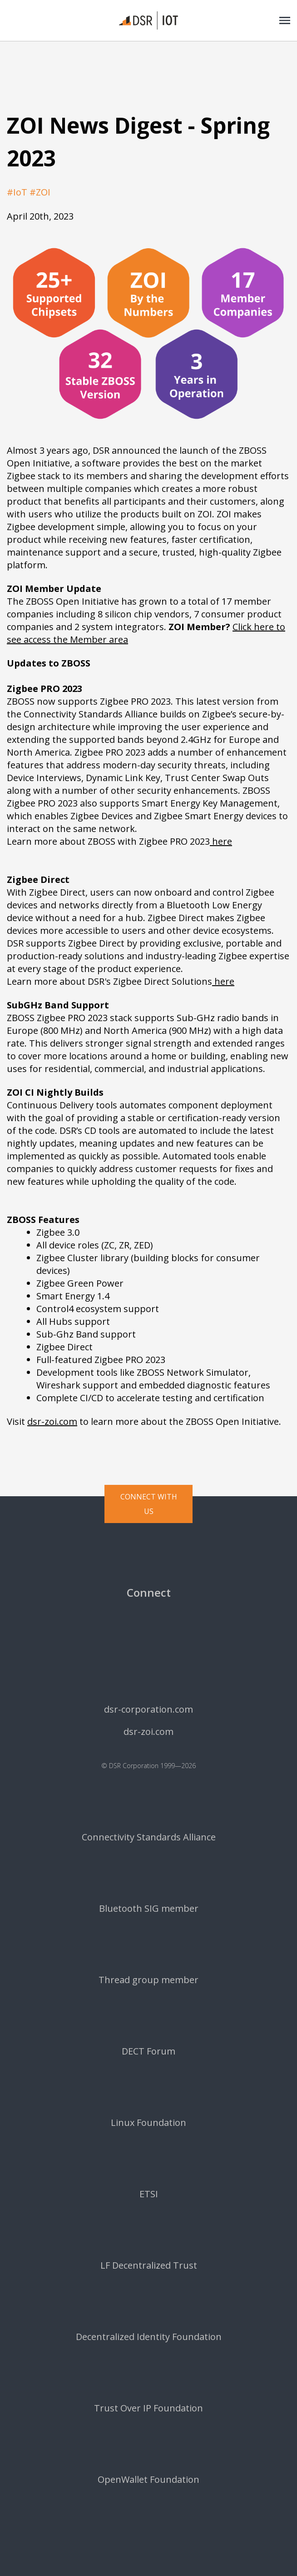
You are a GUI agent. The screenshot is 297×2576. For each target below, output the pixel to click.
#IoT (17, 192)
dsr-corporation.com (148, 1709)
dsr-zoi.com (52, 1421)
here (221, 841)
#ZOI (40, 192)
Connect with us (148, 1504)
